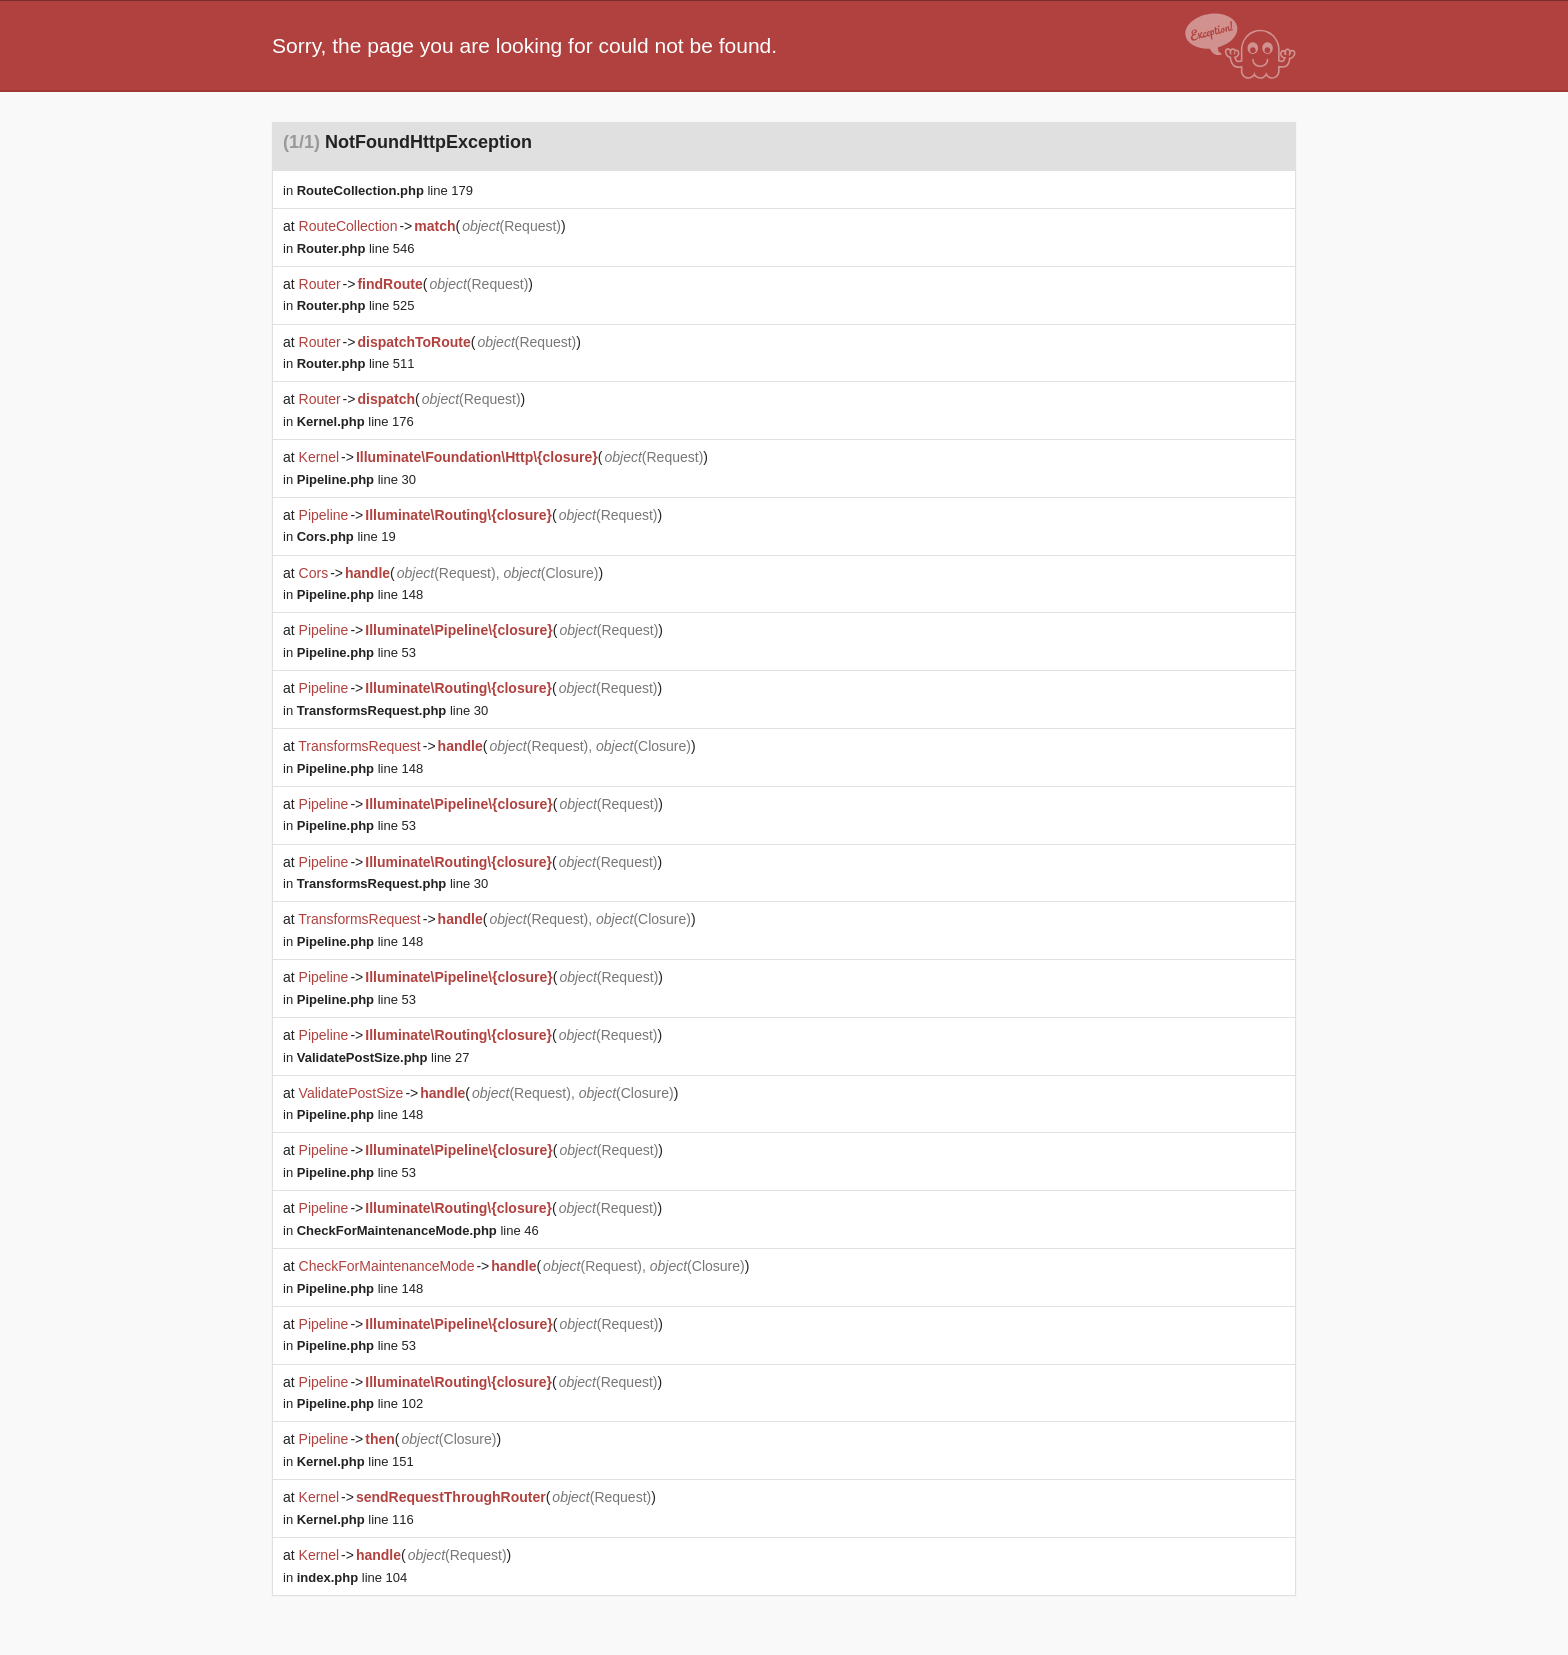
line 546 (356, 248)
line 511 (356, 363)
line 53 (356, 652)
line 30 (356, 479)
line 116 (355, 1519)
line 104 (352, 1577)
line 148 (360, 594)
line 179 (385, 190)
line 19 (346, 536)
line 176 (355, 421)
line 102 (360, 1403)
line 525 (356, 305)
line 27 (383, 1057)
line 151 (355, 1461)
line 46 (418, 1230)
